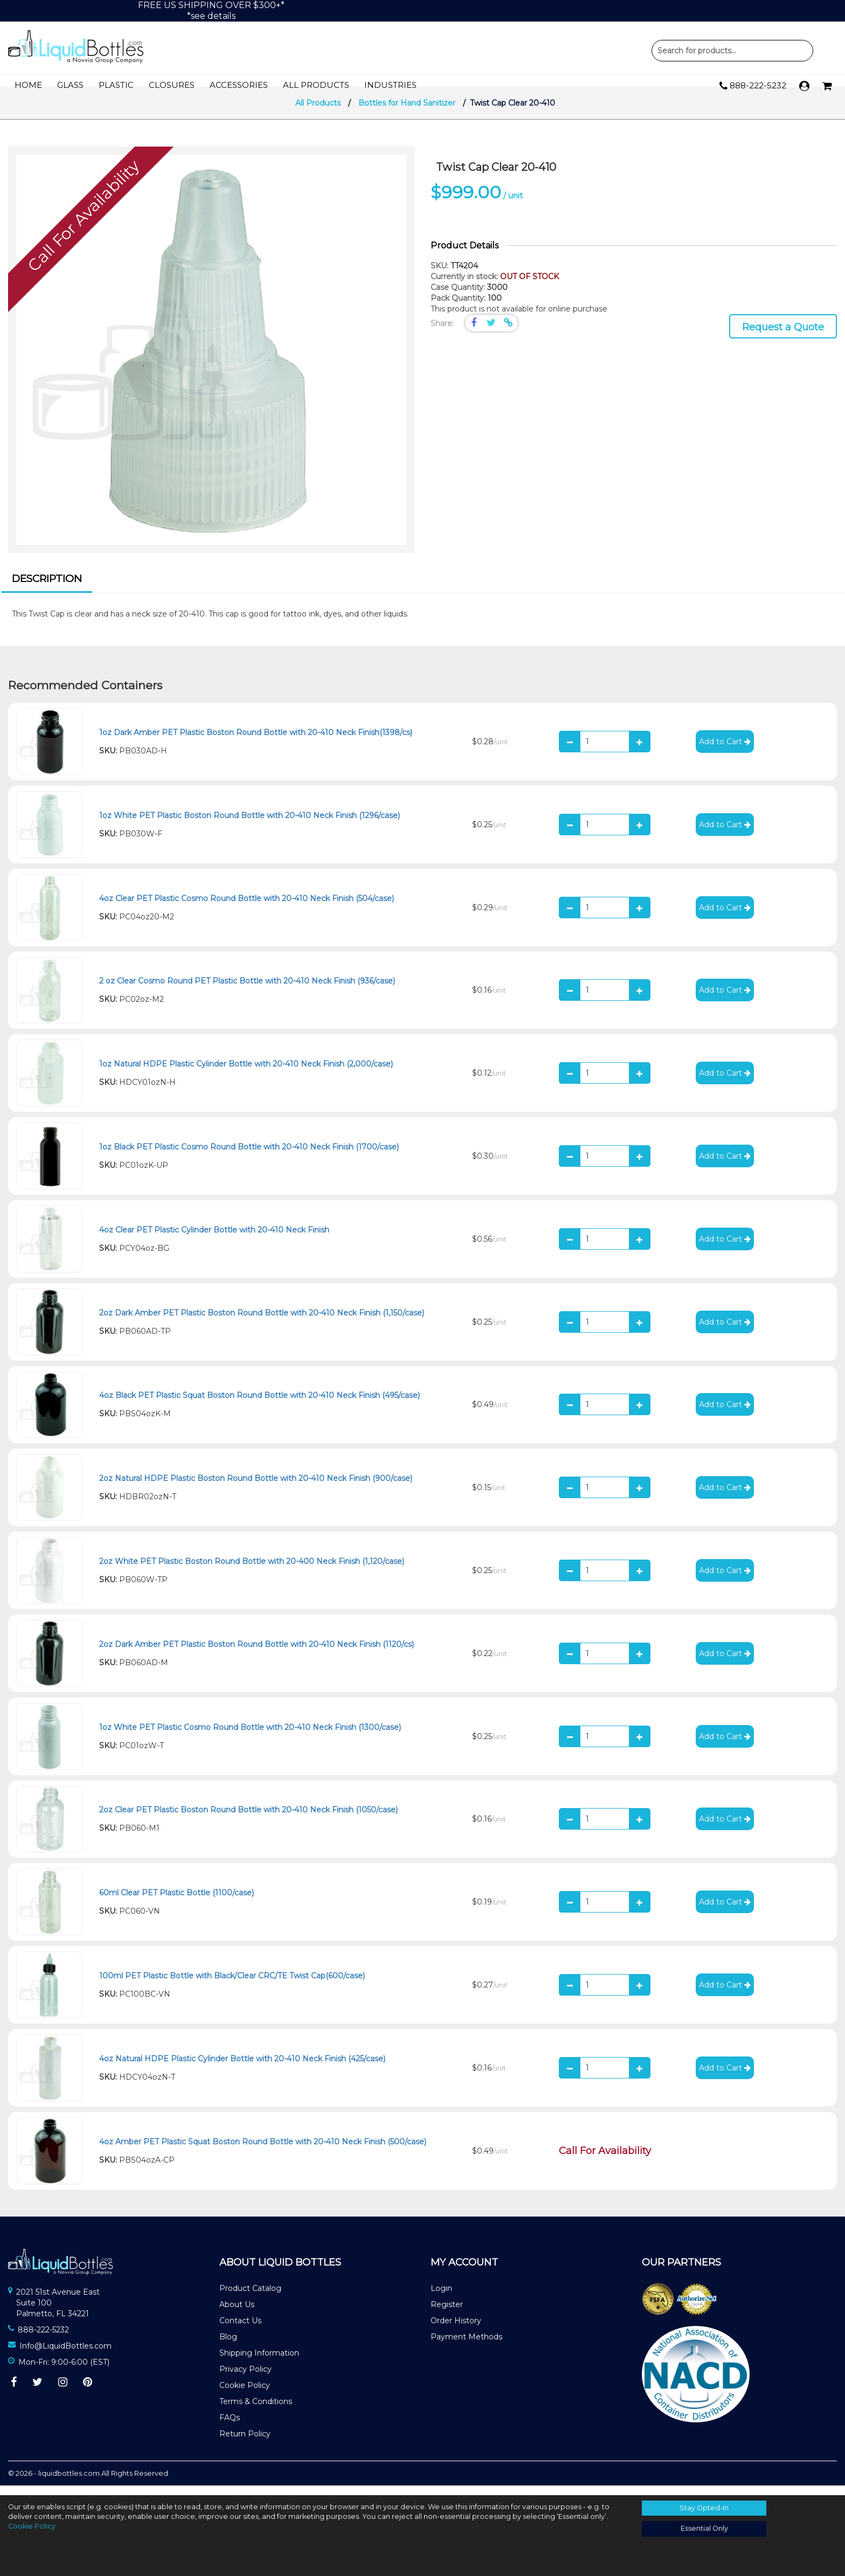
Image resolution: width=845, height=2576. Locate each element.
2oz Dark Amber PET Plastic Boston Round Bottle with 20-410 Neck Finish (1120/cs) (256, 1654)
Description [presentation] (47, 589)
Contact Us (240, 2331)
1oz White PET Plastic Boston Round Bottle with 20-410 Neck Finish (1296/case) (249, 825)
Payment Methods (466, 2347)
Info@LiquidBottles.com (65, 2355)
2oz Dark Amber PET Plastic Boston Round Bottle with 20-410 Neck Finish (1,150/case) (261, 1322)
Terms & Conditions (255, 2411)
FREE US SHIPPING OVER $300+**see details (211, 10)
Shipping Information (259, 2363)
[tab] (47, 591)
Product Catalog (250, 2298)
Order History (456, 2331)
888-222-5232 (752, 86)
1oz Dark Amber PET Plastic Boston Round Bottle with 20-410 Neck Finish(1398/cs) (255, 742)
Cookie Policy (244, 2395)
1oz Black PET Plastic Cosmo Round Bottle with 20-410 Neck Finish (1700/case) (249, 1157)
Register (447, 2314)
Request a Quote (783, 337)
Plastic (116, 85)
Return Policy (245, 2444)
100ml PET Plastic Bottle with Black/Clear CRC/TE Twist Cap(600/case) (232, 1986)
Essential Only (704, 2528)
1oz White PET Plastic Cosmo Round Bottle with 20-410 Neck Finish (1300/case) (250, 1737)
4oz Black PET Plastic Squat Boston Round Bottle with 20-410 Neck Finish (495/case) (259, 1405)
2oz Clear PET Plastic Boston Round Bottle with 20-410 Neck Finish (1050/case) (248, 1820)
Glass (70, 85)
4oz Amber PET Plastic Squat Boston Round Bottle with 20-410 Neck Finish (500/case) (262, 2151)
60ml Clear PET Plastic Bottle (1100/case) (176, 1903)
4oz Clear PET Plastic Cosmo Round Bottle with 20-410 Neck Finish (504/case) (246, 908)
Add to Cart (725, 752)
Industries (390, 85)
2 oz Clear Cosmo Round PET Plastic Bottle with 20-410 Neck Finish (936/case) (247, 991)
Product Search (732, 50)
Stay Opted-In (704, 2508)
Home (28, 85)
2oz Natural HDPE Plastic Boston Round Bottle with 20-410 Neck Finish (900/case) (255, 1488)
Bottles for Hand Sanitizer (408, 113)
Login (441, 2298)
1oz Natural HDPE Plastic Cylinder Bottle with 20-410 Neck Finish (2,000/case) (246, 1074)
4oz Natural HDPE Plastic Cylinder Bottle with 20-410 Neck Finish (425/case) (242, 2069)
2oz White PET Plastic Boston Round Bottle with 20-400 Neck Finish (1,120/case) (251, 1571)
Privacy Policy (245, 2379)
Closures (172, 85)
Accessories (239, 85)
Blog (228, 2347)
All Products (316, 85)
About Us (236, 2314)
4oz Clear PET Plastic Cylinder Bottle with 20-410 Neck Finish (214, 1240)
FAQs (229, 2428)
